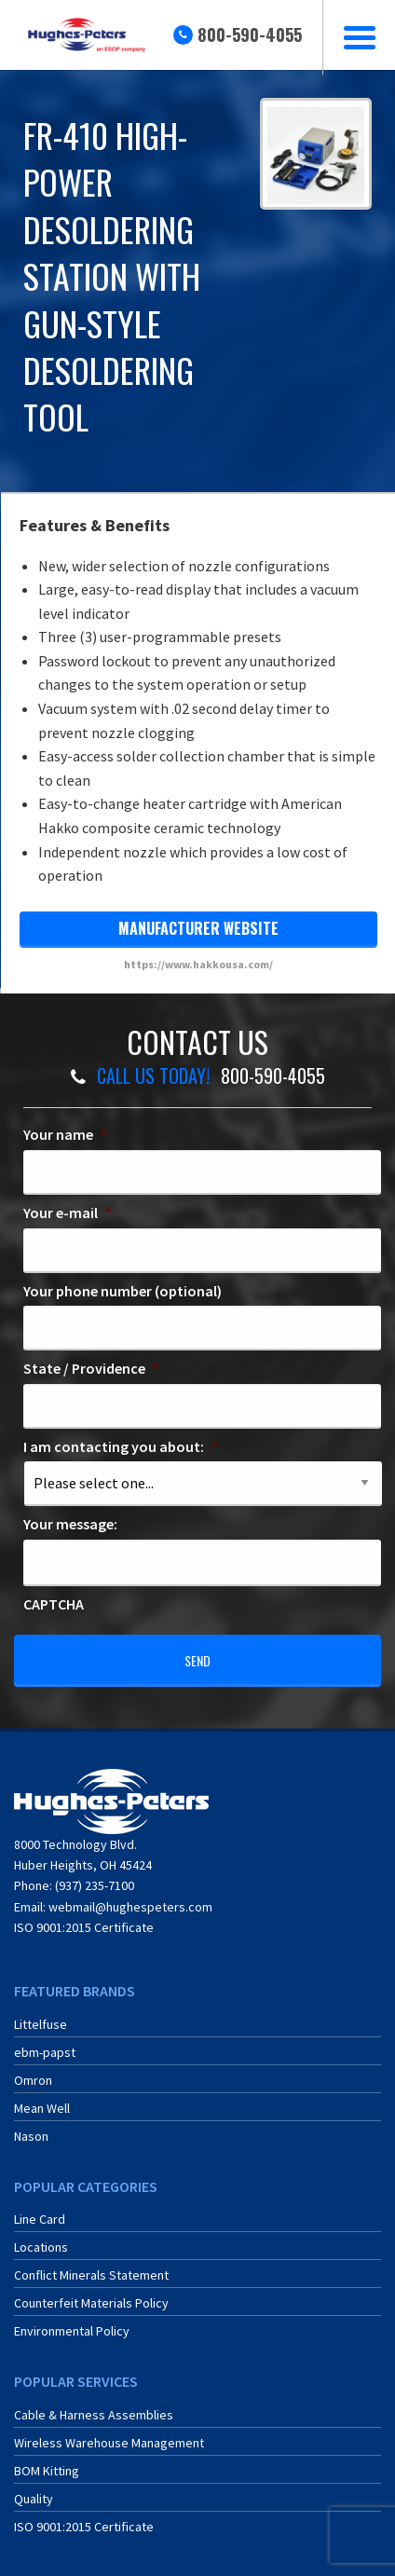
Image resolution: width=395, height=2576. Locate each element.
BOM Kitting (46, 2470)
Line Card (39, 2219)
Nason (31, 2136)
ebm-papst (44, 2052)
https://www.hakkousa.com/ (198, 964)
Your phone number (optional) (122, 1290)
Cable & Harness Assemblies (93, 2414)
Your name (65, 1134)
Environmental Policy (71, 2331)
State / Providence (91, 1368)
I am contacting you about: (120, 1446)
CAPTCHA (53, 1604)
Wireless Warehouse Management (109, 2442)
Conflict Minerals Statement (91, 2275)
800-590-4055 (250, 34)
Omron (33, 2080)
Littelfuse (40, 2024)
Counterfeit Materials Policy (91, 2303)
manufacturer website (198, 928)
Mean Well (42, 2108)
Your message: (70, 1523)
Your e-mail (67, 1212)
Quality (33, 2498)
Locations (41, 2247)
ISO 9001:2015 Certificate (84, 1927)
